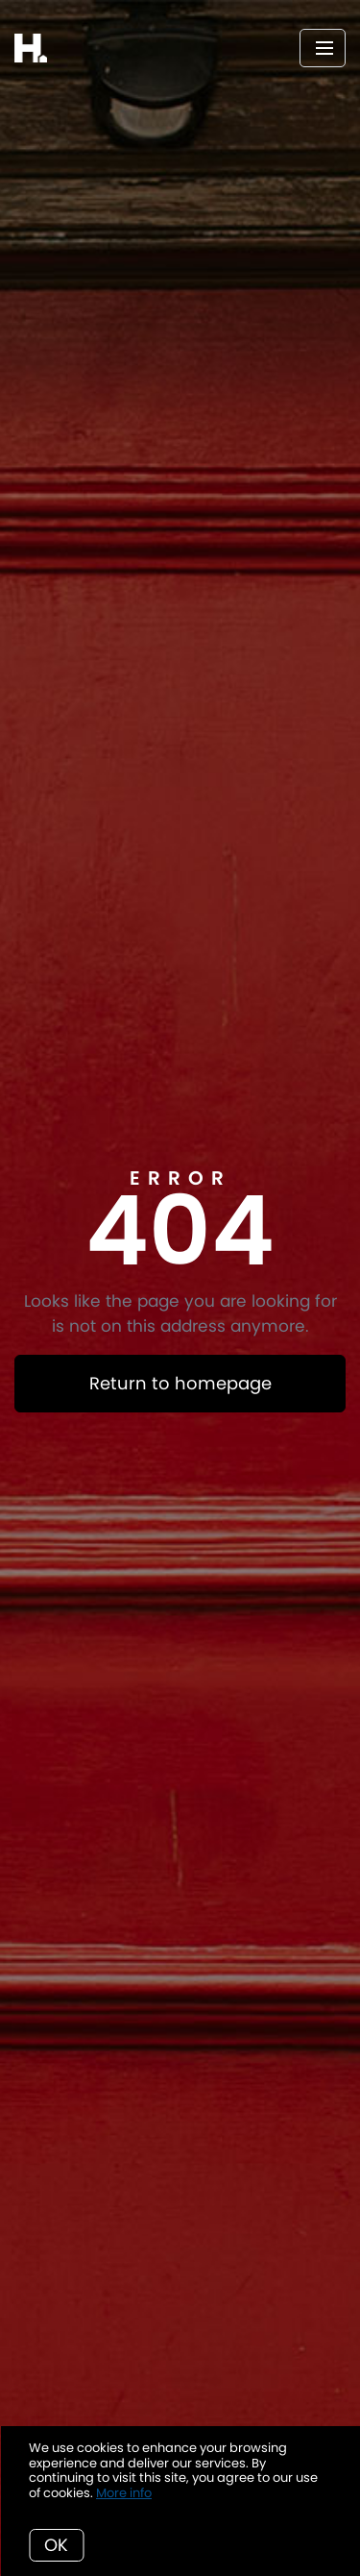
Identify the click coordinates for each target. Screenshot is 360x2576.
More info (124, 2493)
